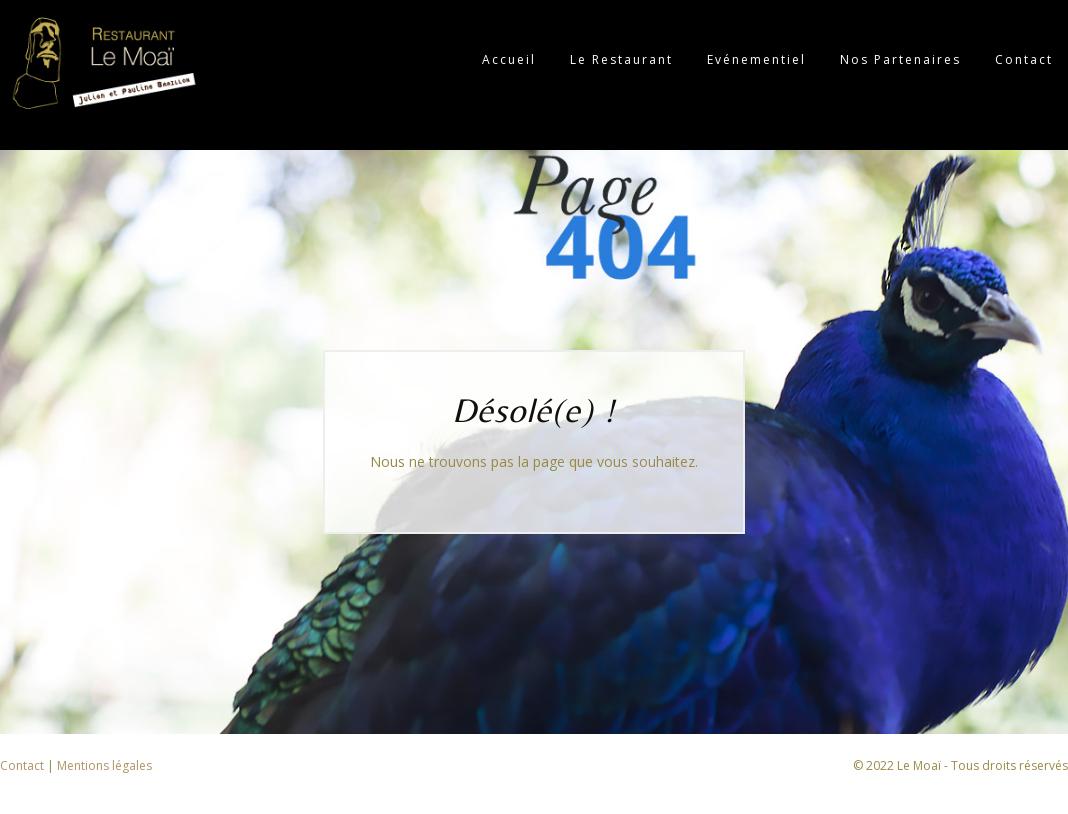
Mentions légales (104, 765)
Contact (23, 765)
